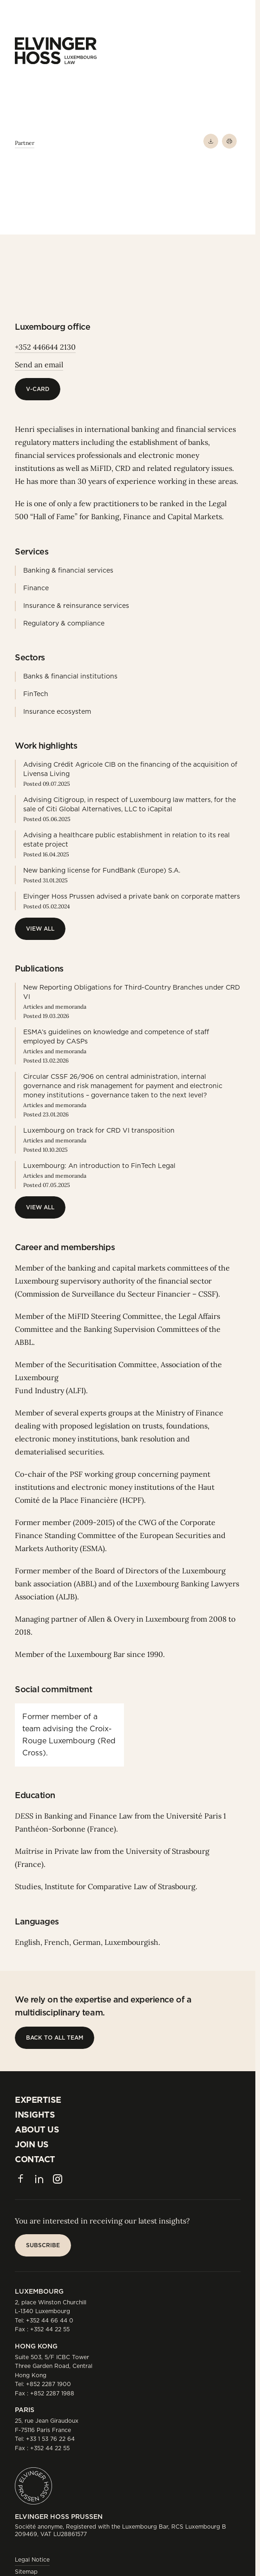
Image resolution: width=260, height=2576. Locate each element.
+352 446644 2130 (45, 347)
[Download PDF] (210, 141)
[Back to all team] (54, 2038)
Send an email (39, 364)
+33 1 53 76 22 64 (50, 2438)
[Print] (229, 141)
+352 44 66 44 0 (49, 2320)
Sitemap (26, 2571)
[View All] (40, 929)
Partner (24, 142)
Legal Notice (32, 2559)
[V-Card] (37, 389)
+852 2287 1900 (48, 2383)
